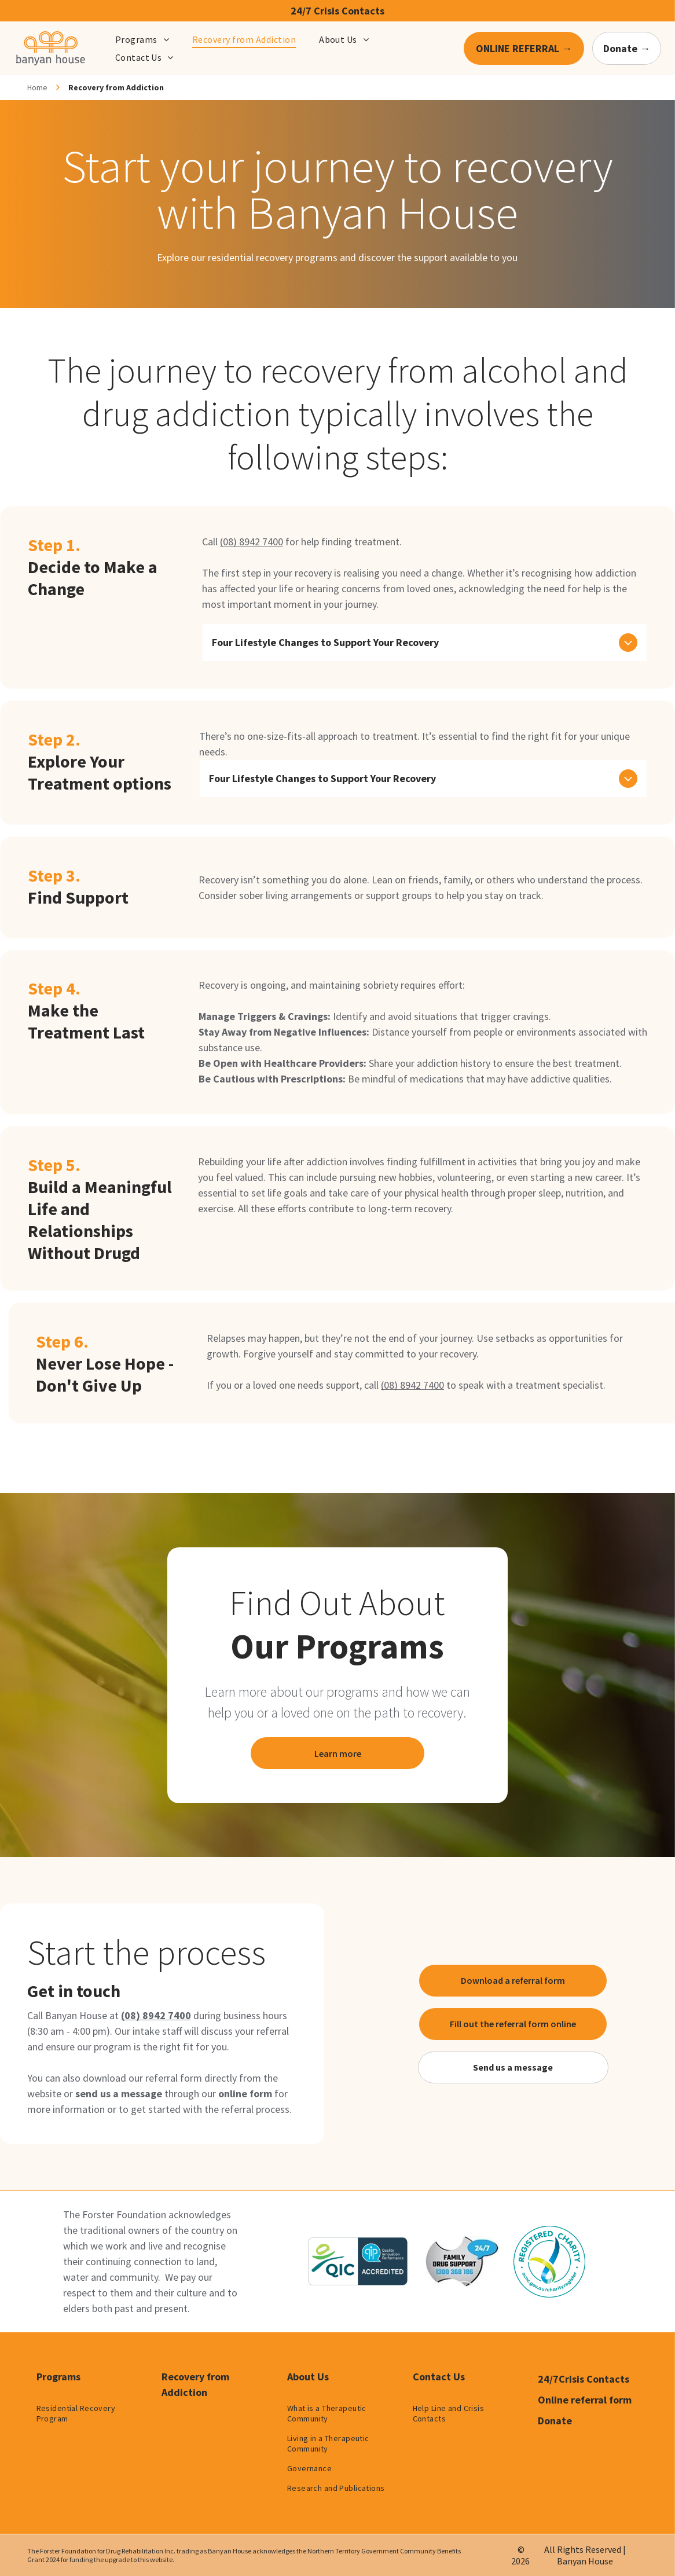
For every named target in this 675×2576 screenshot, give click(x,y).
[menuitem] (142, 39)
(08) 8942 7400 (251, 541)
